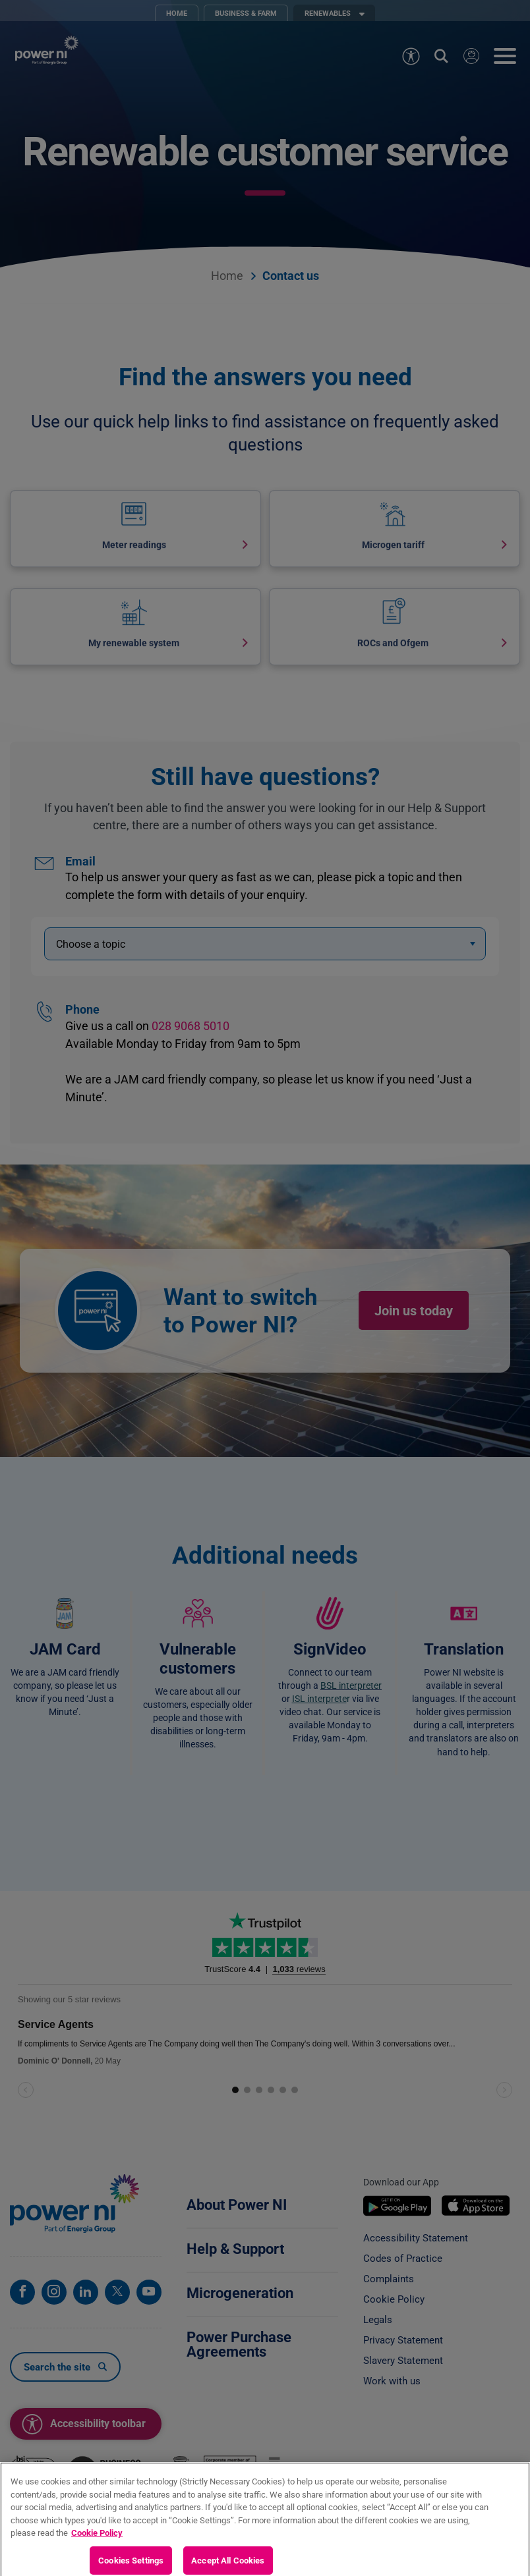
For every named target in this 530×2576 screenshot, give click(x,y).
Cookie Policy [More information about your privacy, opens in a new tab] (97, 2544)
